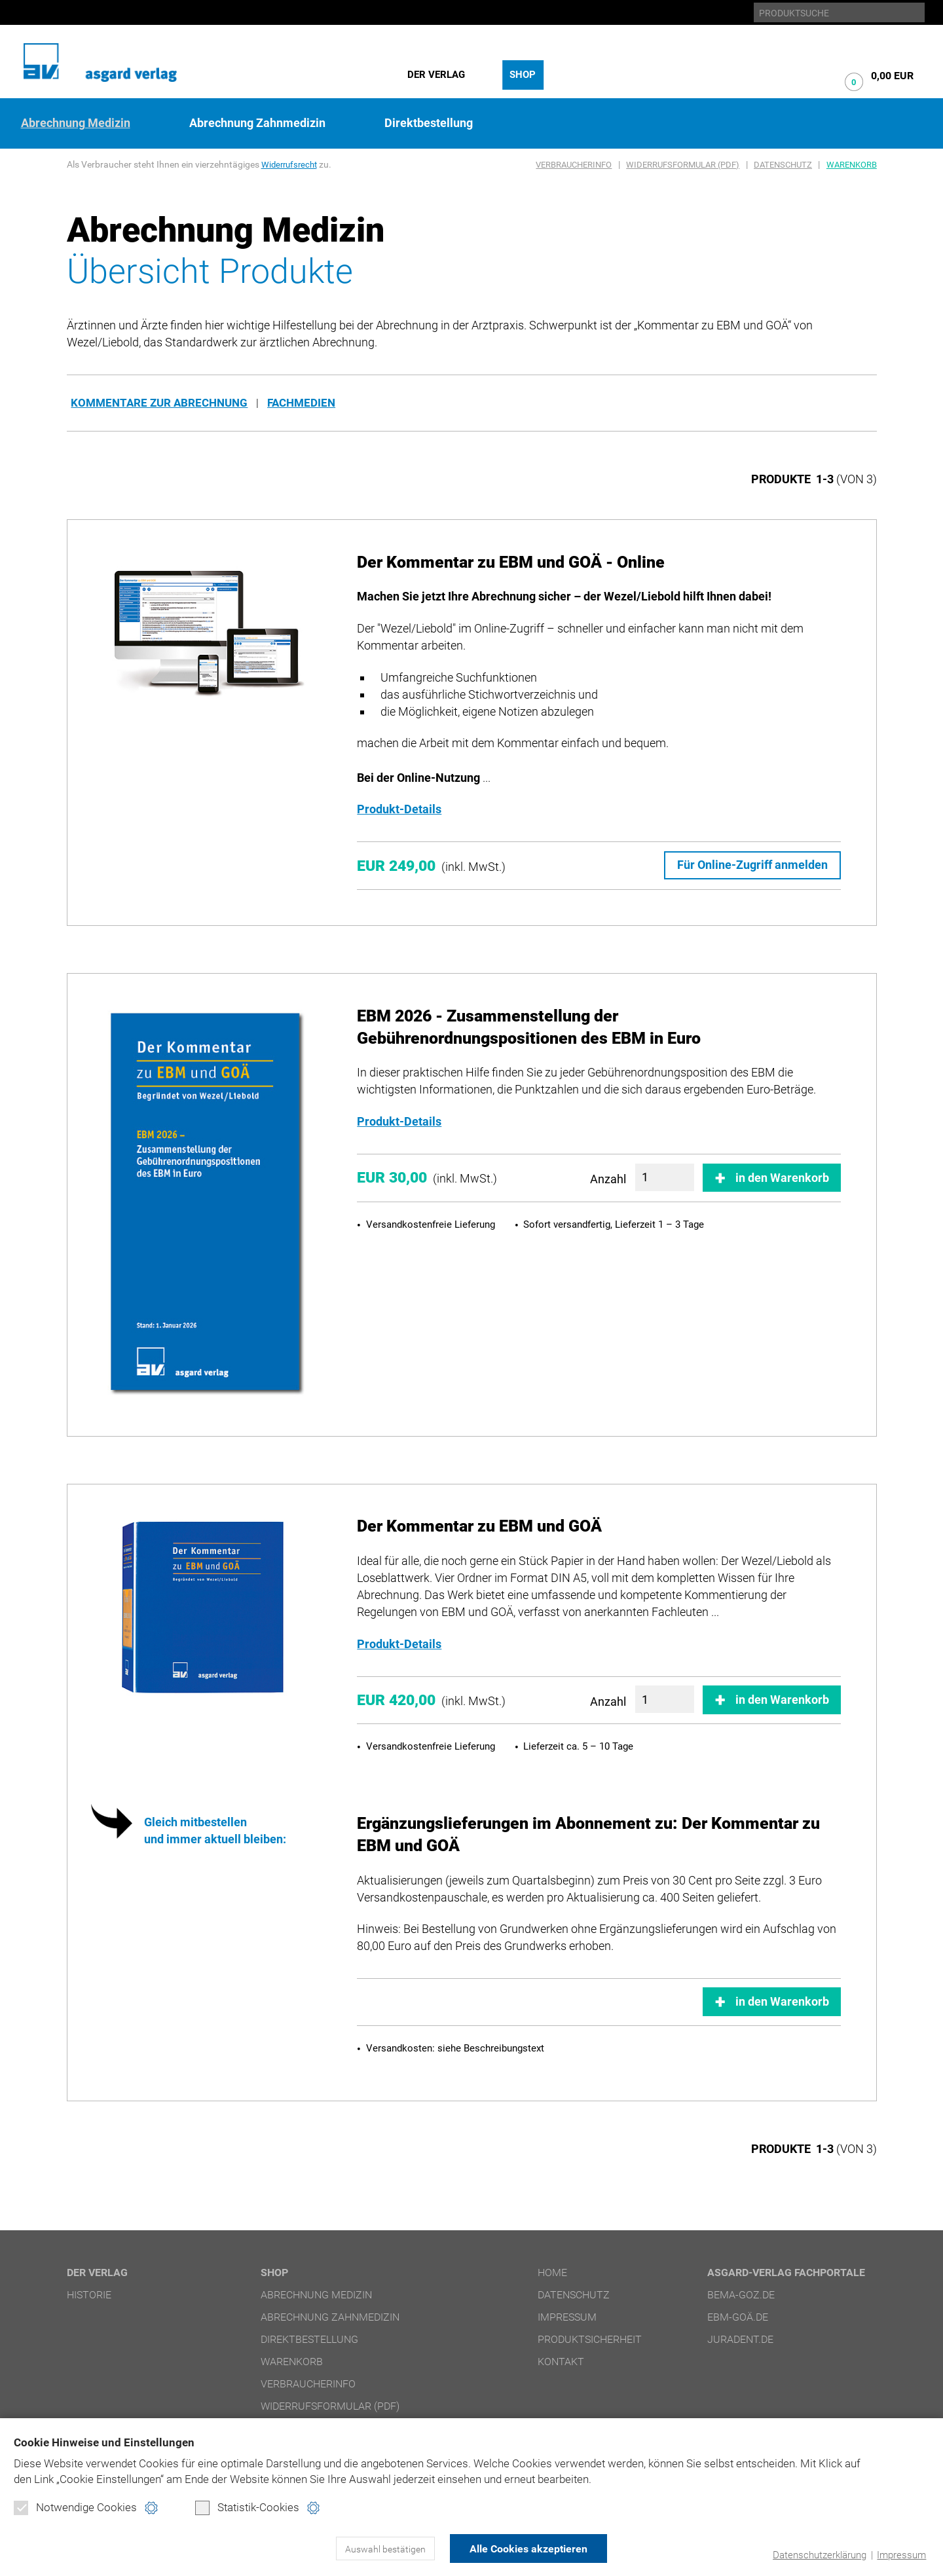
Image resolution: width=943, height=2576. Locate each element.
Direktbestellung (428, 123)
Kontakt (561, 2361)
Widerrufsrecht (291, 164)
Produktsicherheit (590, 2338)
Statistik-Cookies (247, 2508)
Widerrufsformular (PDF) (682, 165)
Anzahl (608, 1178)
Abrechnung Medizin (75, 123)
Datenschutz (783, 165)
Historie (89, 2294)
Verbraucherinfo (574, 165)
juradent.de (740, 2338)
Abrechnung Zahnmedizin (257, 123)
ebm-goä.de (737, 2316)
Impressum (901, 2555)
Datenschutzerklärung (819, 2555)
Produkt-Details (399, 809)
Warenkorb (851, 165)
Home (552, 2272)
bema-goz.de (741, 2294)
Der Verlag (436, 75)
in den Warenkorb (782, 1177)
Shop (522, 75)
